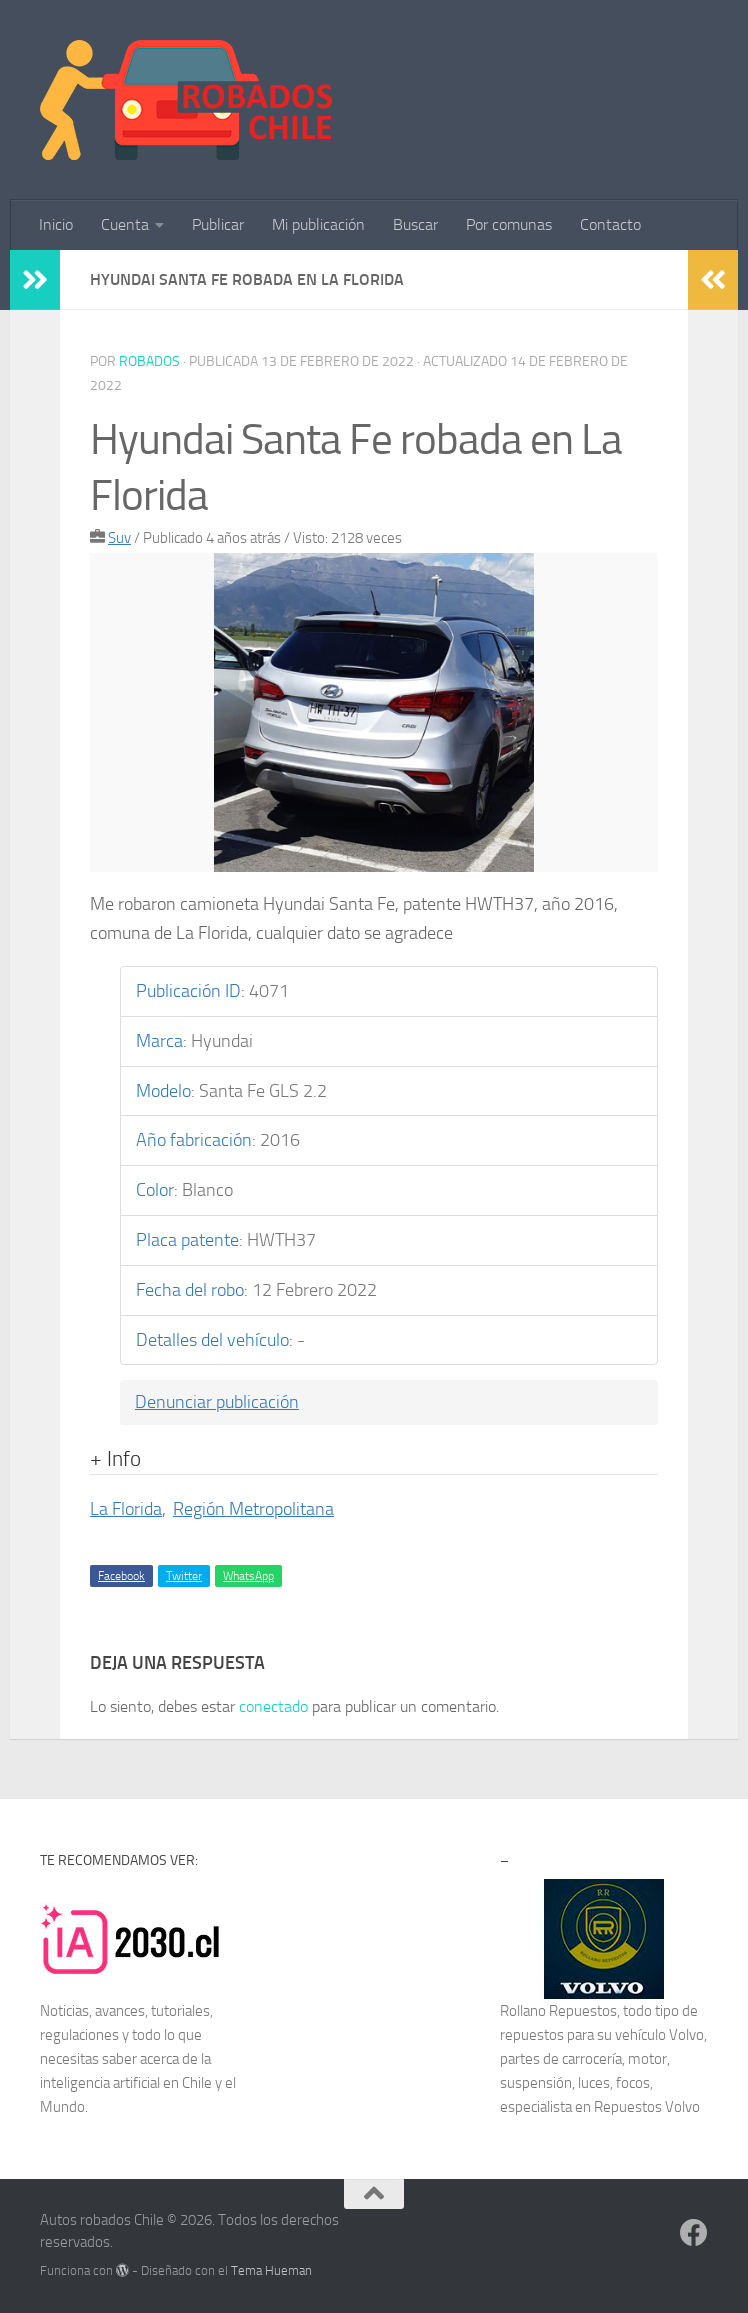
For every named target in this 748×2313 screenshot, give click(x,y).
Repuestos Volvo (647, 2107)
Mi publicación (318, 224)
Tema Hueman (271, 2270)
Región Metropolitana (253, 1509)
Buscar (415, 224)
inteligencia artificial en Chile (126, 2083)
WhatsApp (248, 1576)
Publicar (218, 224)
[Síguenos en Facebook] (694, 2233)
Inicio (56, 224)
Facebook (121, 1576)
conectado (273, 1706)
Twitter (184, 1576)
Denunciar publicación (217, 1402)
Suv (119, 538)
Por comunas (509, 224)
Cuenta (125, 224)
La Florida (126, 1509)
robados (149, 361)
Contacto (610, 224)
